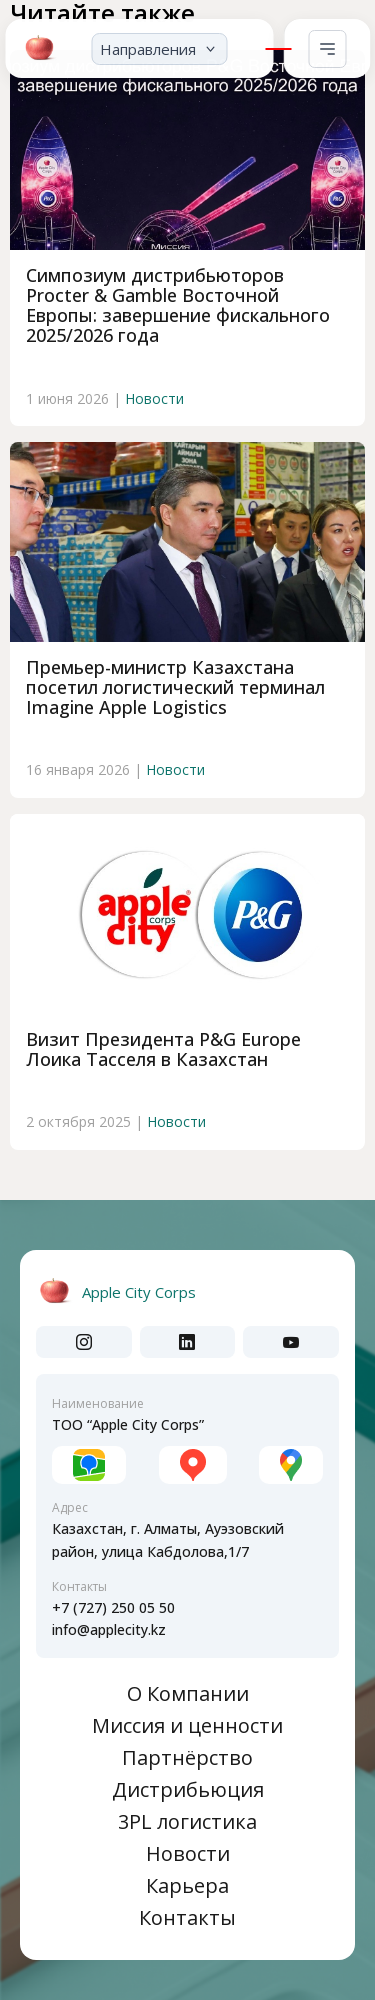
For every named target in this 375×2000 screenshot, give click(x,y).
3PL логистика (187, 1821)
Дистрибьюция (188, 1789)
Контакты (187, 1917)
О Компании (188, 1693)
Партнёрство (187, 1757)
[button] (159, 45)
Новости (154, 398)
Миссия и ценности (187, 1725)
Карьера (187, 1885)
